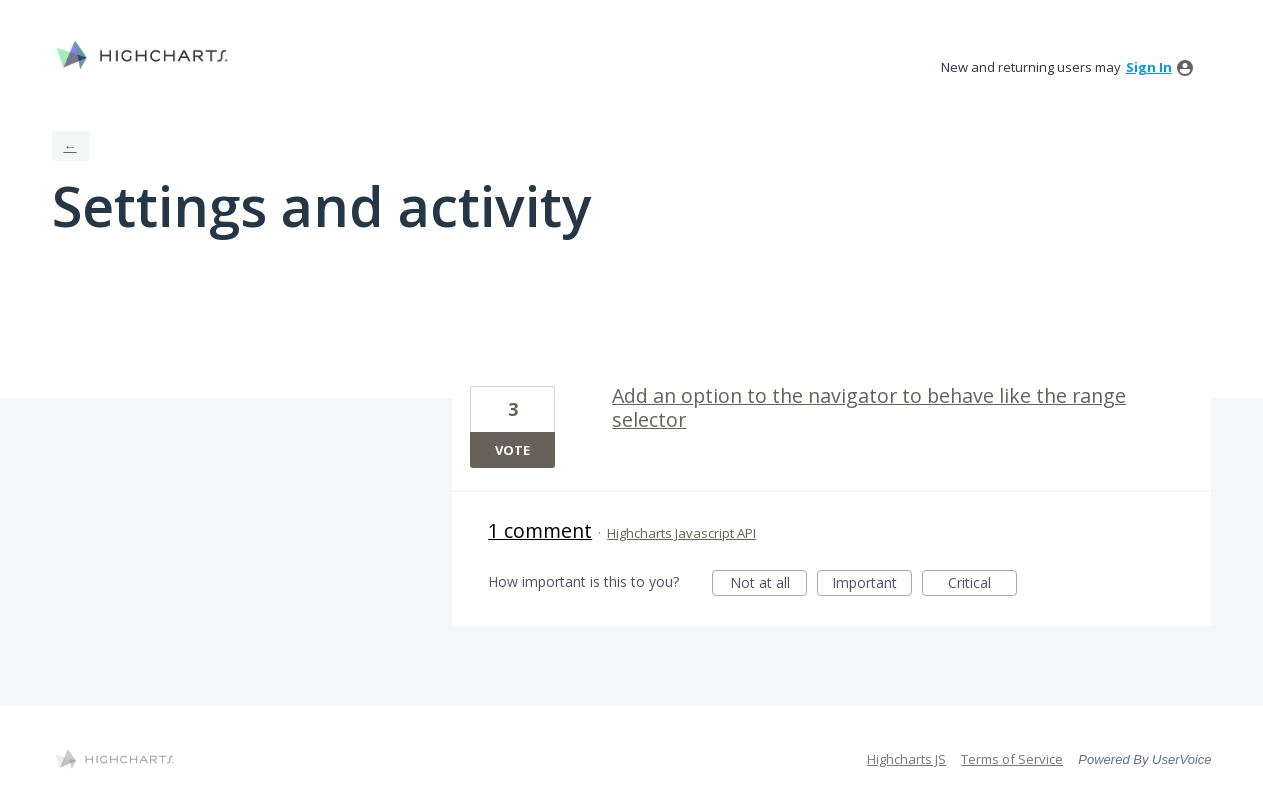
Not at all (769, 584)
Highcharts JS (906, 759)
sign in (1149, 67)
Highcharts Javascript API (681, 533)
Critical (982, 584)
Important (872, 584)
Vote (512, 450)
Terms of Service (1012, 759)
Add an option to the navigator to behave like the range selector (869, 407)
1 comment (540, 530)
